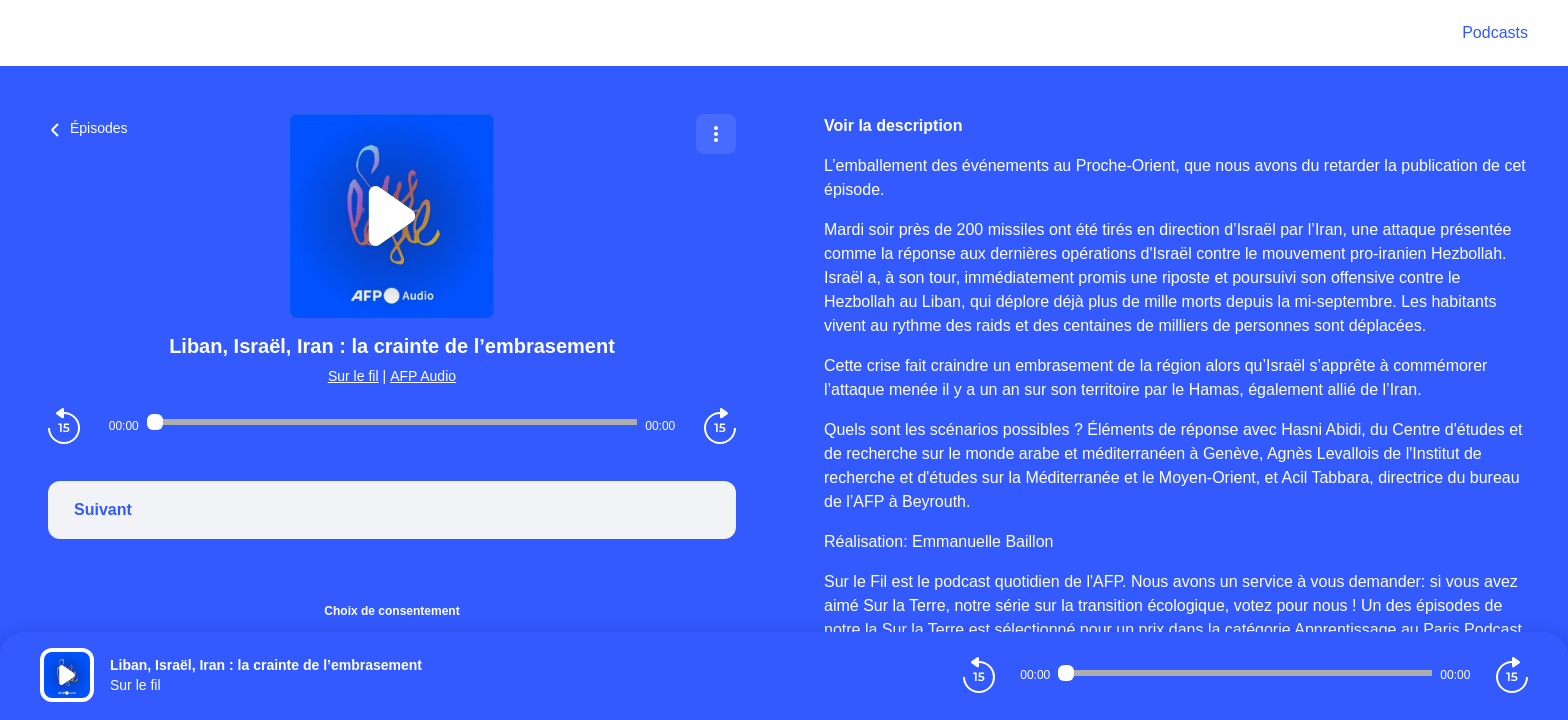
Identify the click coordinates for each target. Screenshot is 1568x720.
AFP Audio (423, 376)
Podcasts (1495, 32)
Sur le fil (353, 376)
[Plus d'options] (716, 134)
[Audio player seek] (392, 422)
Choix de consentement (391, 611)
